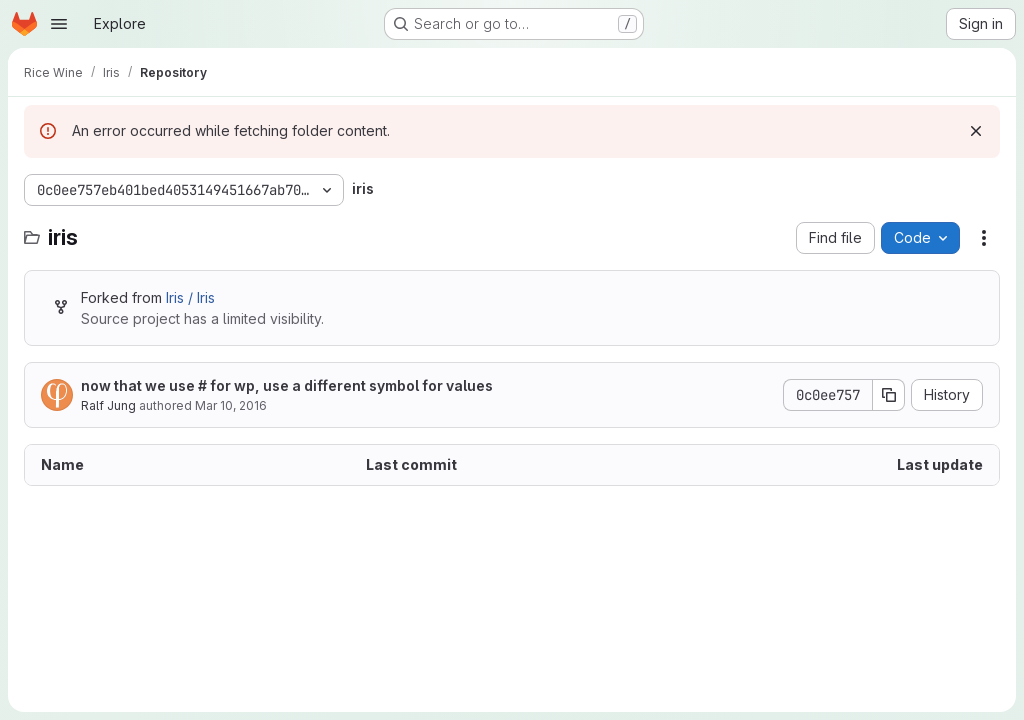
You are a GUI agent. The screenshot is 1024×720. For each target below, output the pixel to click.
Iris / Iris (190, 297)
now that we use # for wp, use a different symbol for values (287, 385)
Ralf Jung (108, 405)
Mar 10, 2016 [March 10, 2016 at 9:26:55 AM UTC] (231, 405)
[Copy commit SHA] (889, 395)
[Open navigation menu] (59, 24)
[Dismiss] (976, 131)
